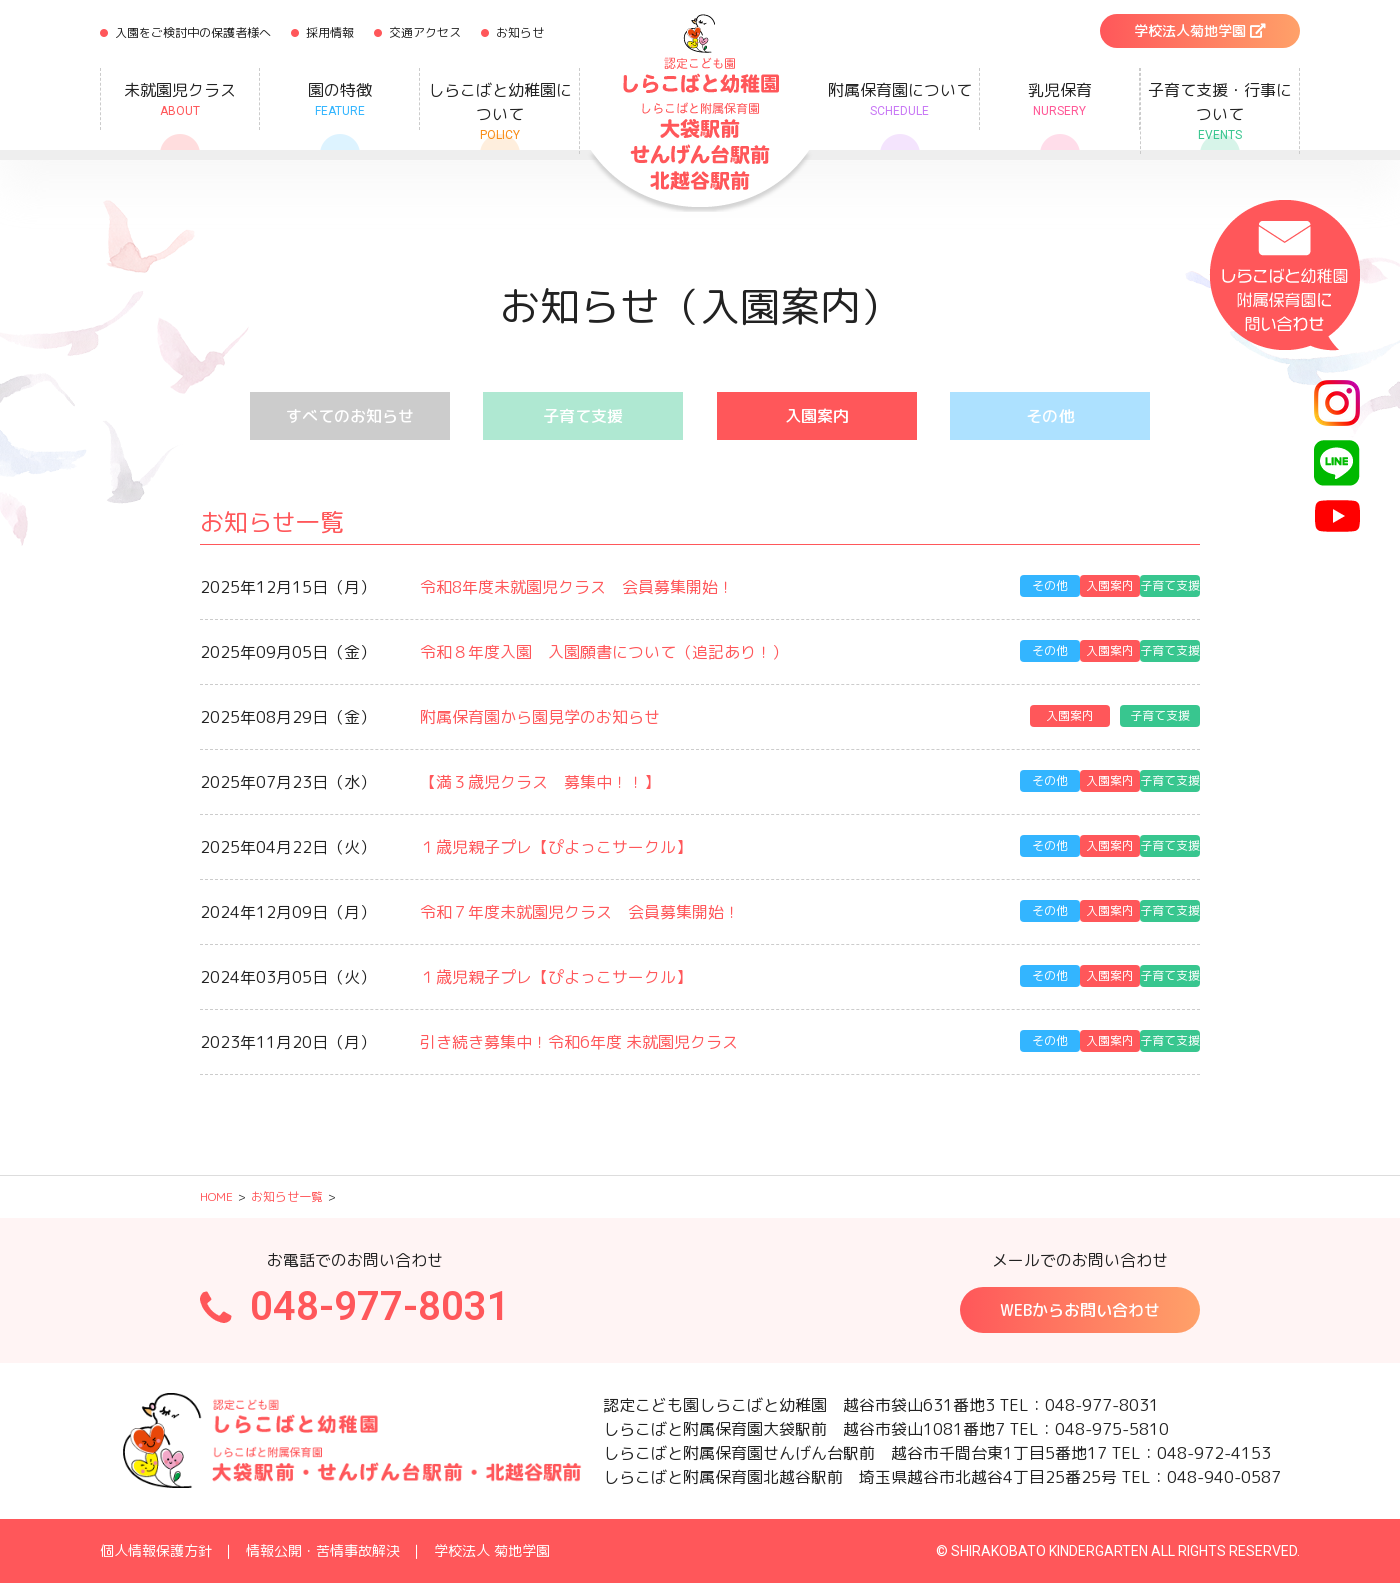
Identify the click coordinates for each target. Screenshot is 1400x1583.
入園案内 (817, 416)
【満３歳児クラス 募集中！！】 (540, 782)
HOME (216, 1196)
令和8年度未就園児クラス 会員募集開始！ (577, 587)
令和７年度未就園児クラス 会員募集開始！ (580, 912)
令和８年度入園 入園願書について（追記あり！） (604, 652)
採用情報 (330, 32)
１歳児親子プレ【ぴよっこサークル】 (556, 847)
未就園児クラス (180, 99)
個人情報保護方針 (156, 1550)
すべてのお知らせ (350, 416)
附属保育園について (899, 99)
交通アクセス (425, 32)
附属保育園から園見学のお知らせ (540, 717)
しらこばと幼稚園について (499, 111)
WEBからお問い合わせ (1080, 1310)
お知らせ (520, 32)
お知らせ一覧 (287, 1196)
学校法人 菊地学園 (492, 1550)
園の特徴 (339, 99)
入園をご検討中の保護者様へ (193, 32)
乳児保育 (1059, 99)
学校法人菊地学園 (1200, 30)
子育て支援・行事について (1220, 111)
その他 (1050, 416)
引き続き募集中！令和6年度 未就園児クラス (579, 1042)
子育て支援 (583, 416)
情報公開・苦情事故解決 (323, 1550)
